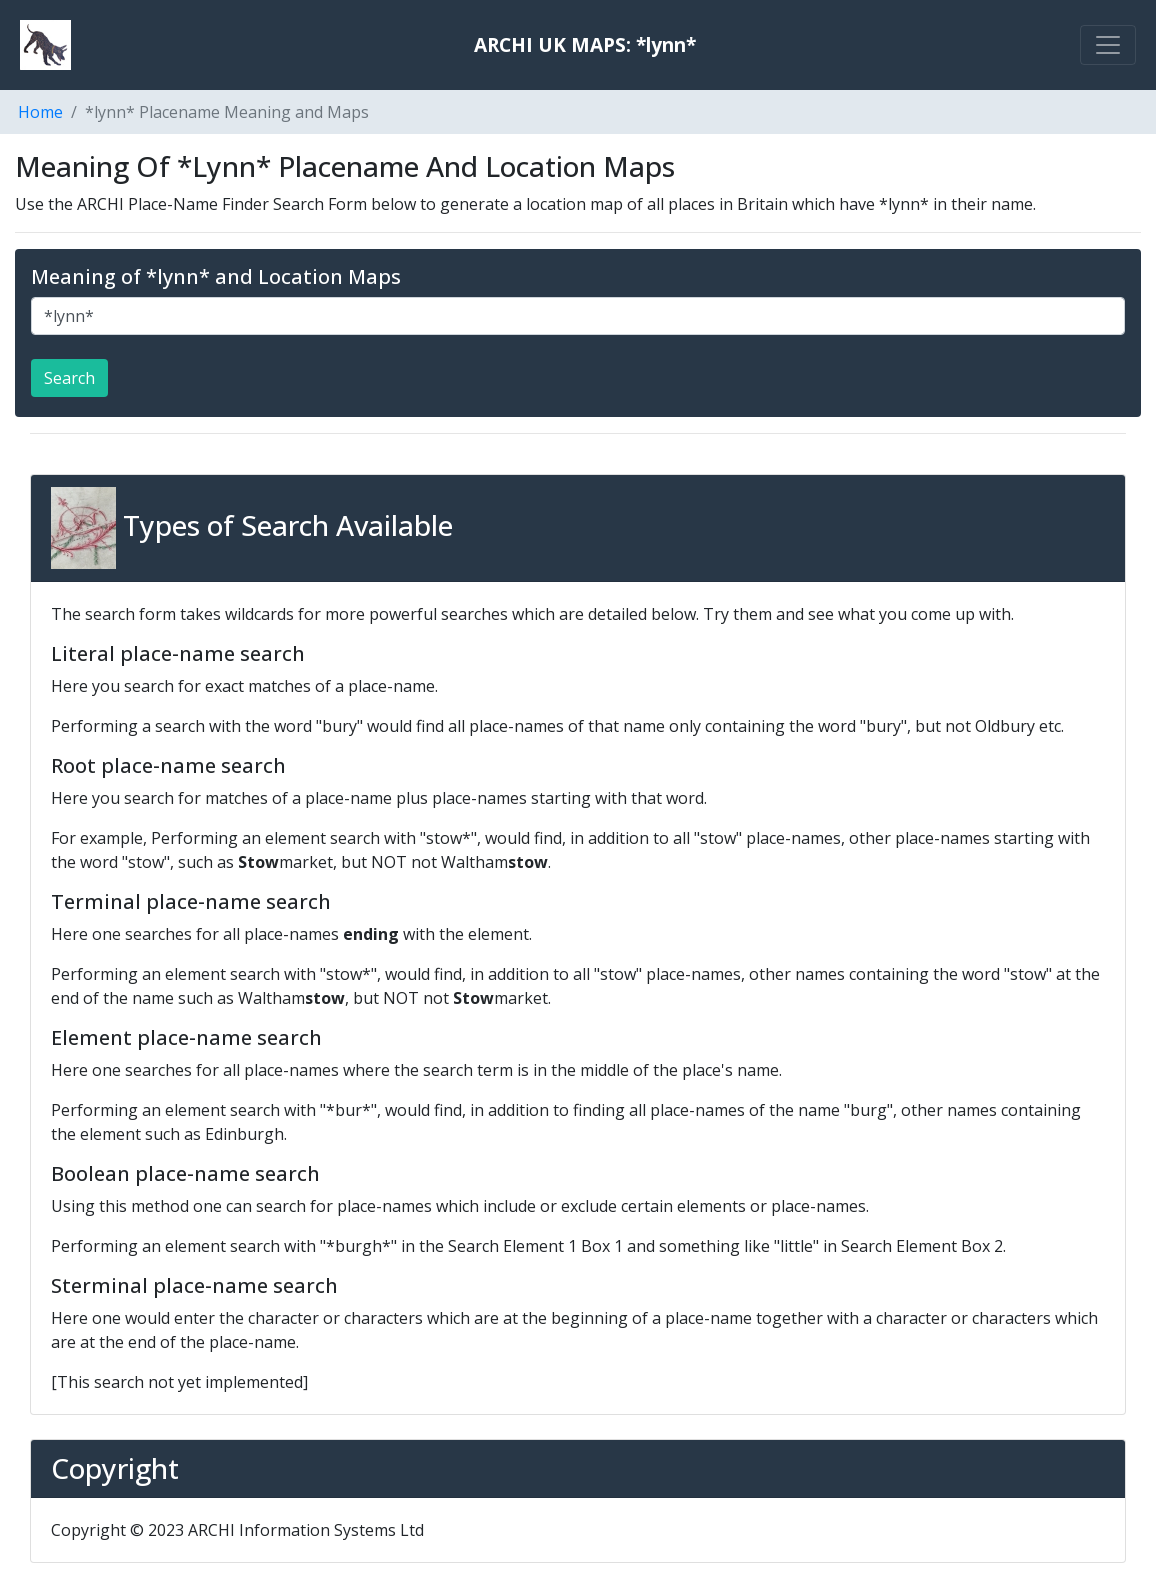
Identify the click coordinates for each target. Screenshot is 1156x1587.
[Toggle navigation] (1108, 45)
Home (40, 112)
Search (69, 378)
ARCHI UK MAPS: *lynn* (585, 44)
